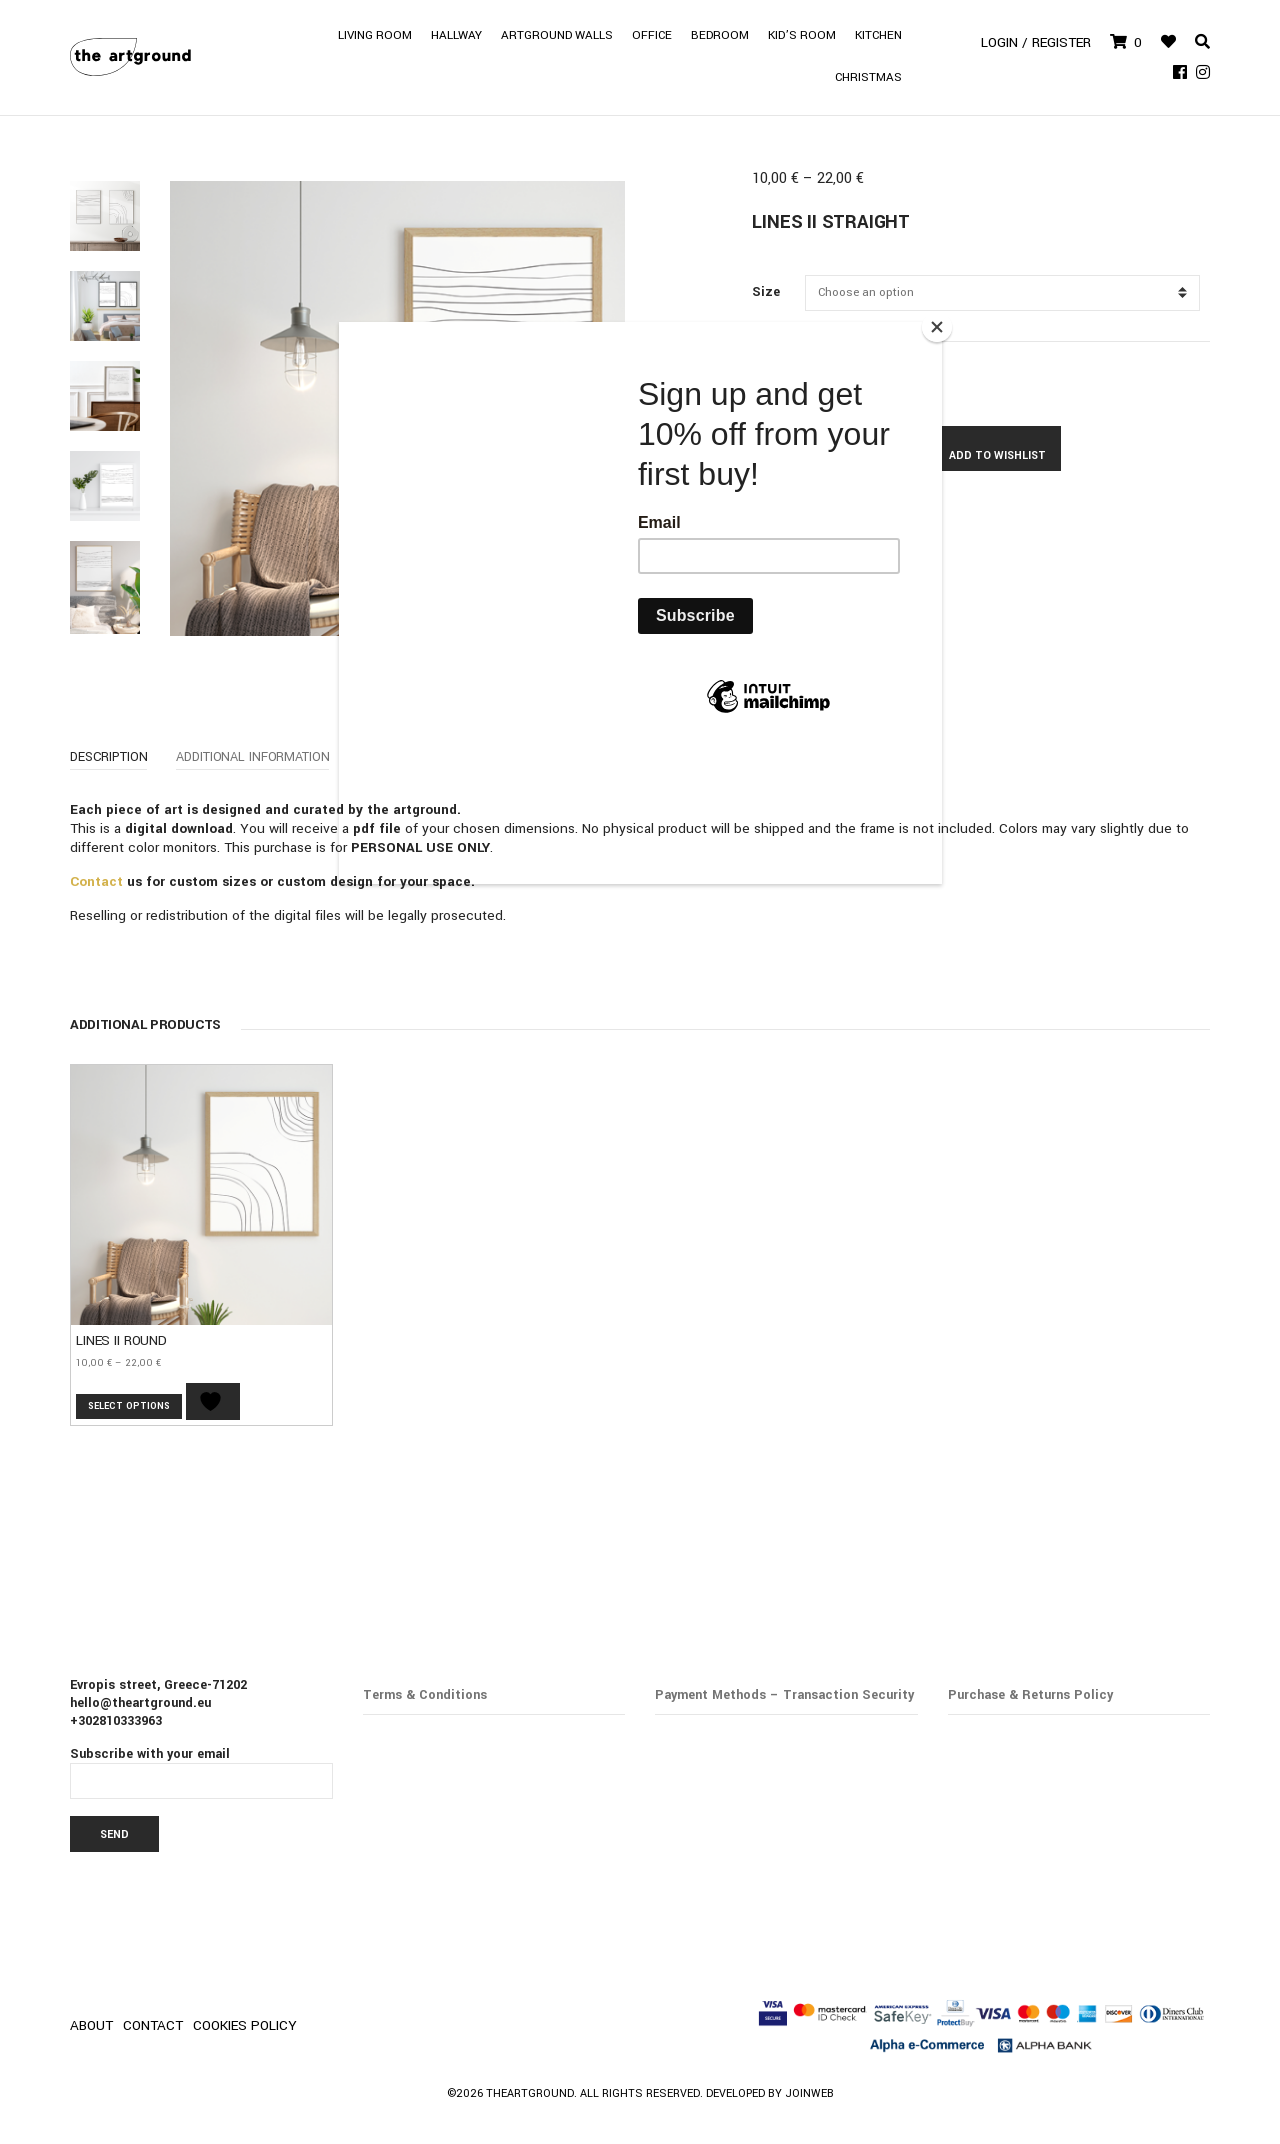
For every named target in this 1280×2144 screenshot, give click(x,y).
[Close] (937, 327)
